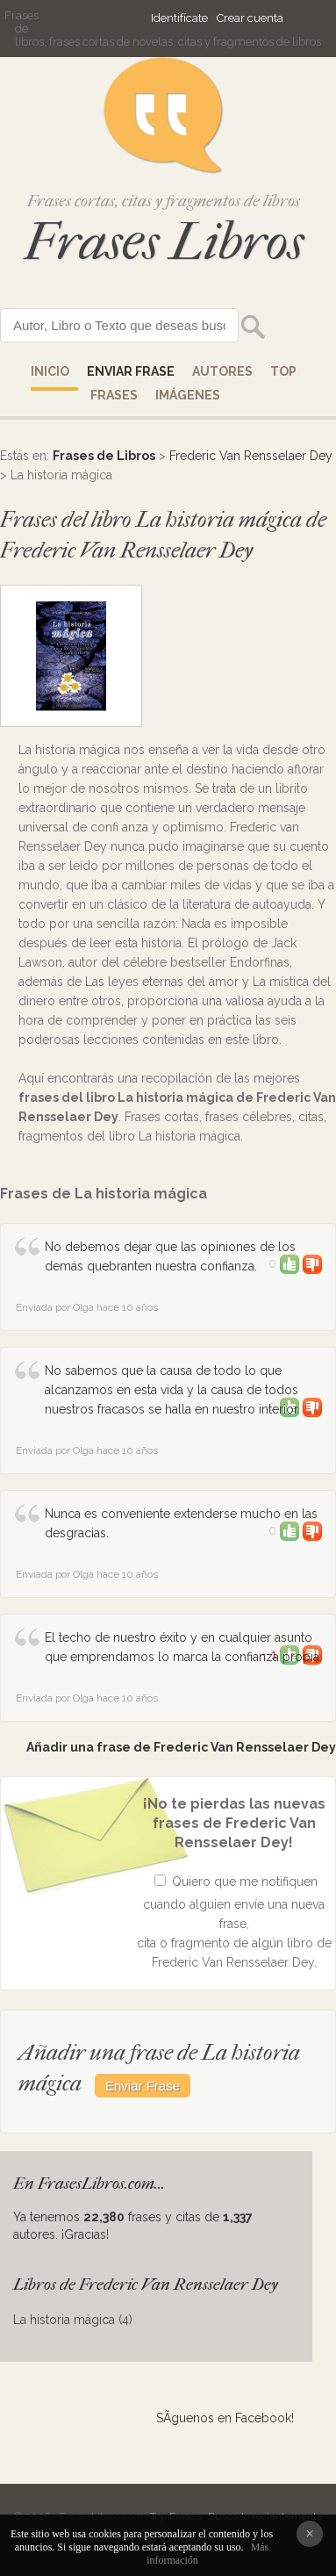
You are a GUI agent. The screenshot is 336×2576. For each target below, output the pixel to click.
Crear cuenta (250, 18)
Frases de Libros (104, 456)
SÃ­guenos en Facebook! (225, 2418)
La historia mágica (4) (72, 2320)
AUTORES (222, 371)
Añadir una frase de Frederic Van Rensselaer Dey (181, 1747)
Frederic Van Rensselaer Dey (250, 456)
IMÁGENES (187, 395)
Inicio (50, 371)
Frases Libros (164, 242)
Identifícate (179, 18)
